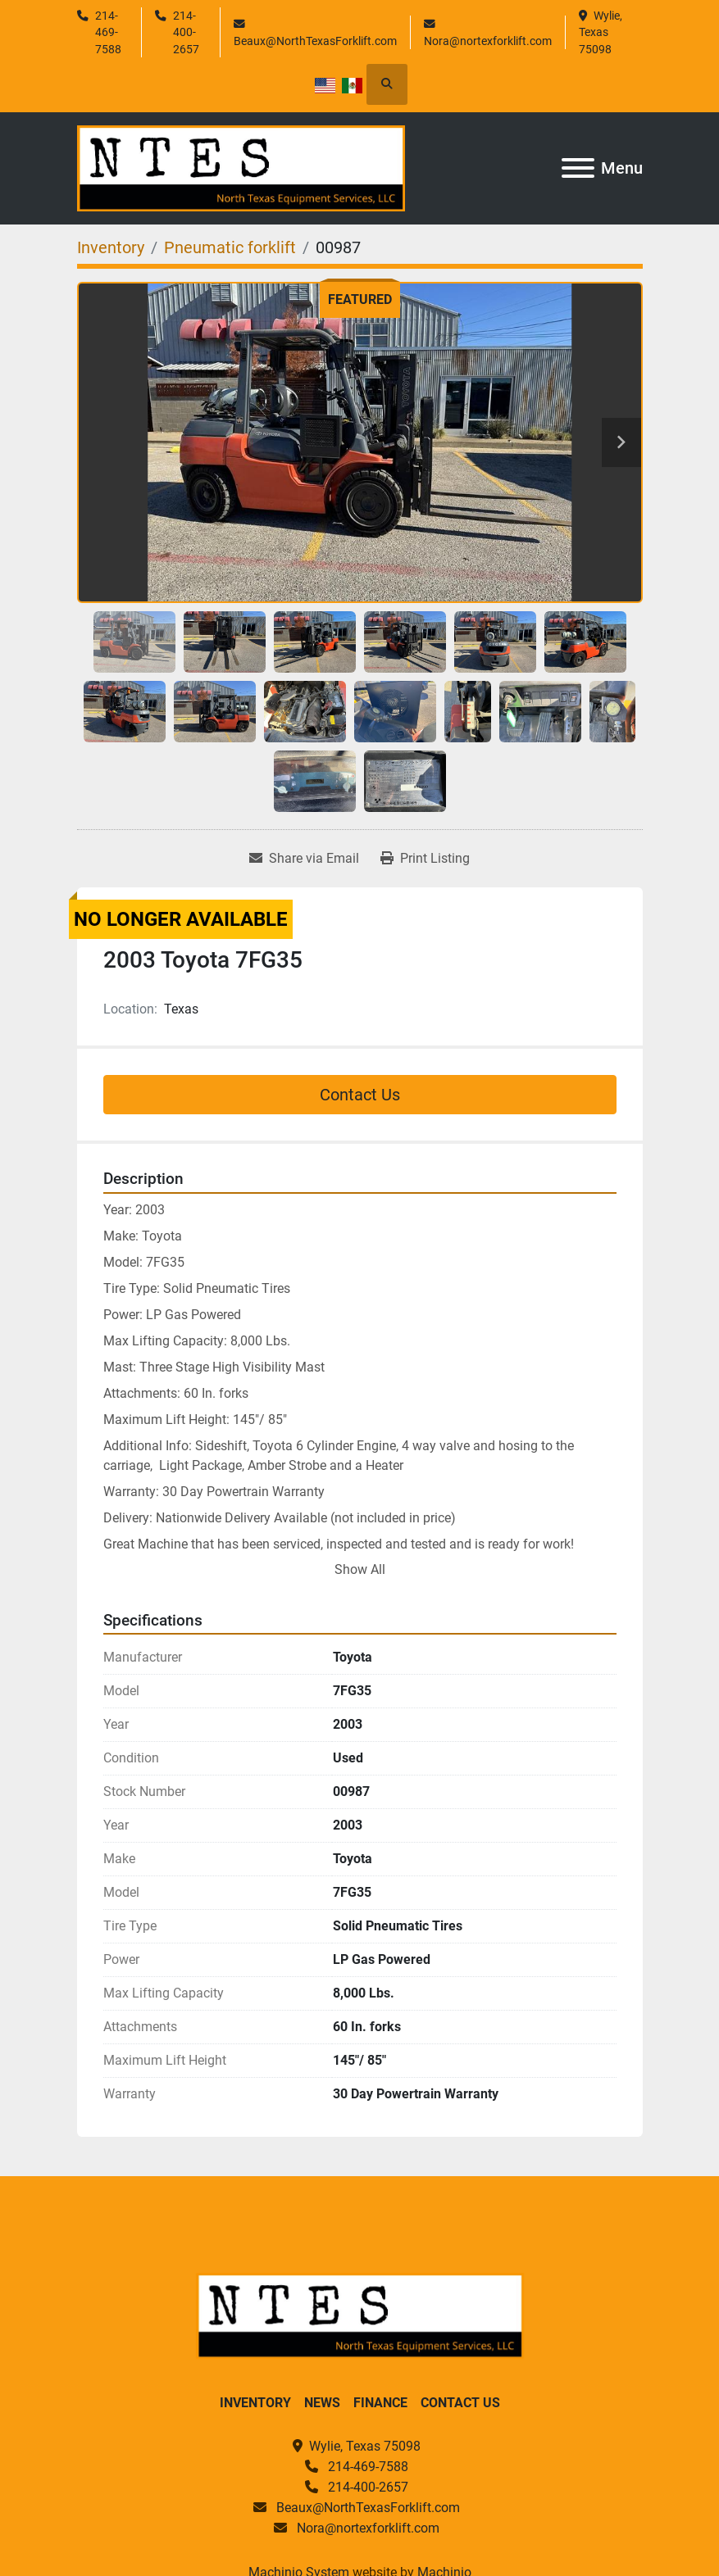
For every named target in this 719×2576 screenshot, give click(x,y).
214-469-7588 (108, 32)
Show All (359, 1569)
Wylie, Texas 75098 (602, 32)
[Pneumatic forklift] (230, 247)
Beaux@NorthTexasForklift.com (315, 41)
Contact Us (360, 1094)
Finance (380, 2402)
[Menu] (578, 168)
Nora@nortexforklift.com (488, 41)
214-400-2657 (186, 32)
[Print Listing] (425, 858)
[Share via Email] (304, 858)
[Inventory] (110, 247)
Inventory (255, 2402)
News (322, 2402)
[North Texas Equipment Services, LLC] (360, 2315)
